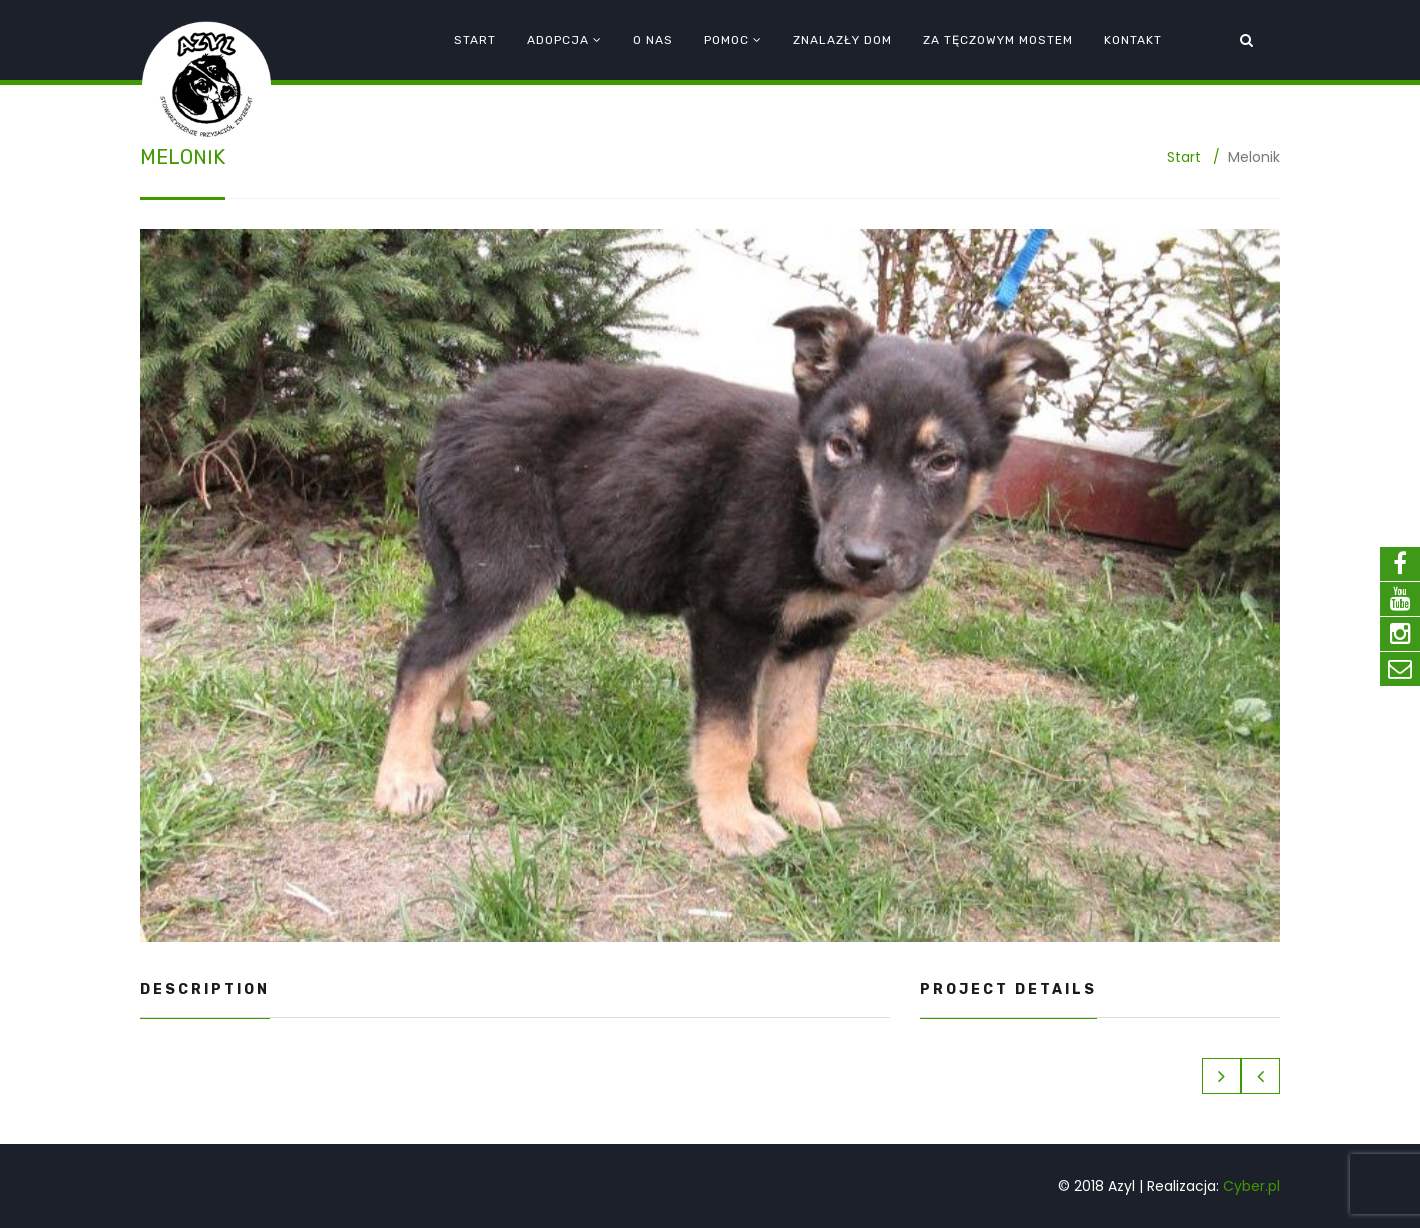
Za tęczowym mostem (998, 40)
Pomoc (726, 40)
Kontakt (1133, 40)
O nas (653, 40)
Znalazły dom (842, 40)
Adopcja (558, 40)
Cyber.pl (1251, 1186)
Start (475, 40)
